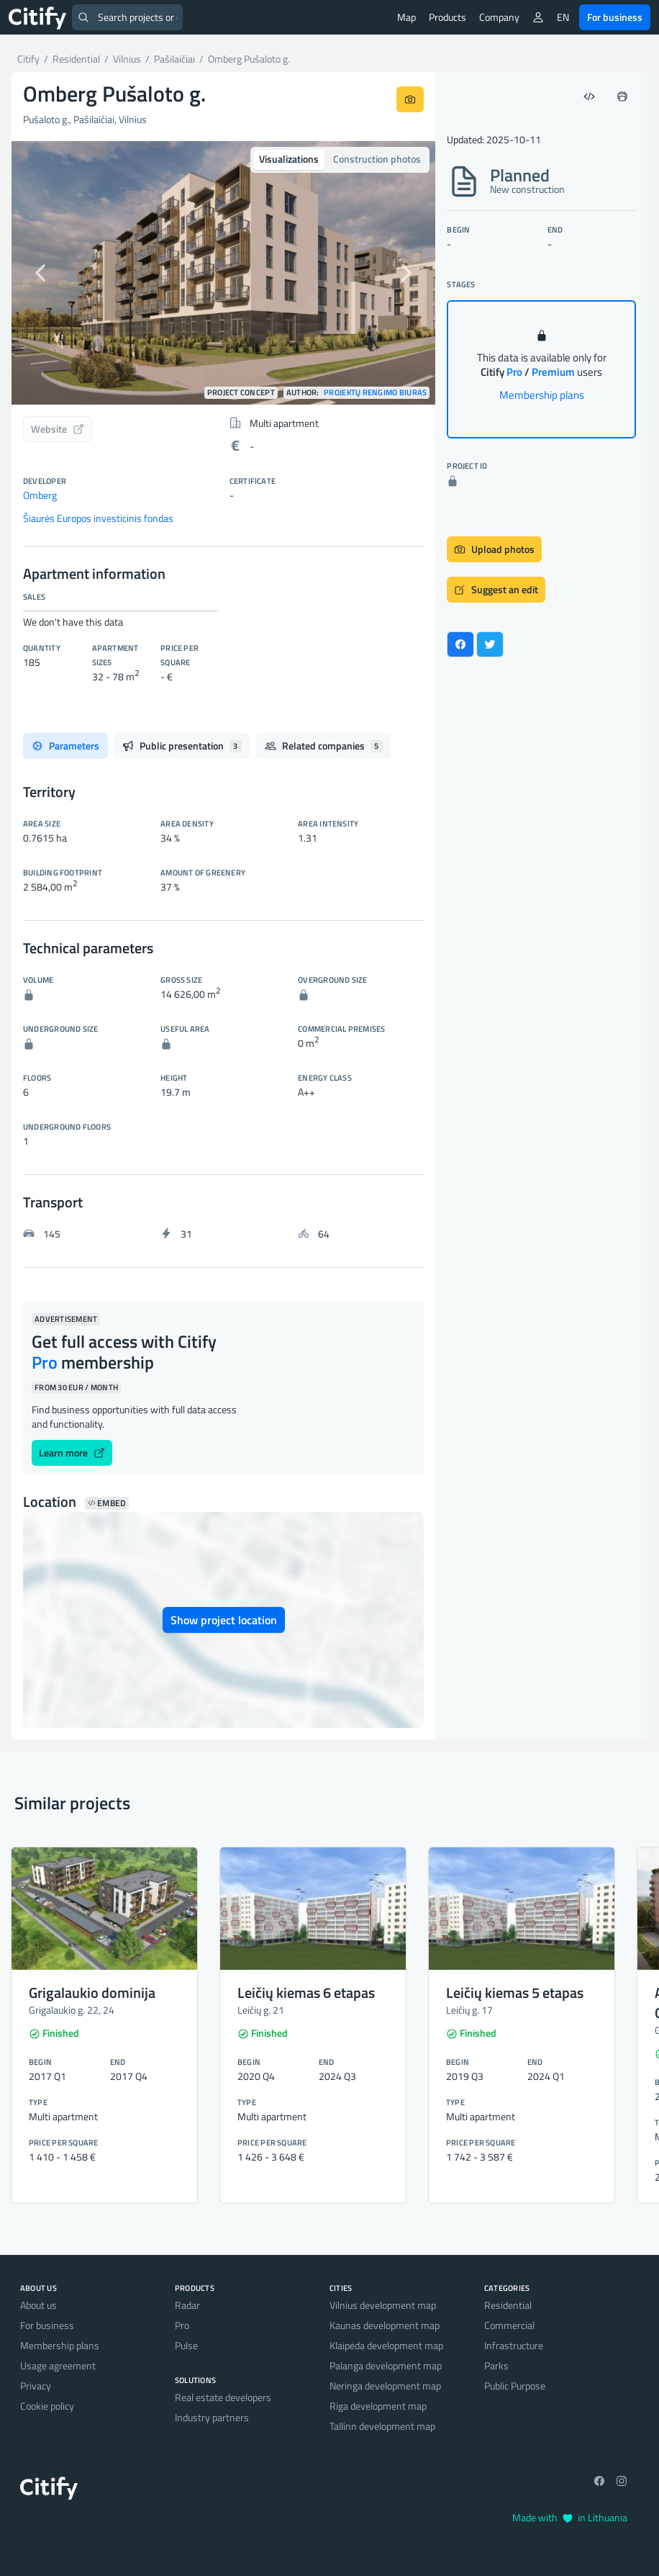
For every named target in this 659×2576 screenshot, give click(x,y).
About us (38, 2304)
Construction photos (377, 158)
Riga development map (378, 2405)
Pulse (186, 2345)
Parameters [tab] (65, 745)
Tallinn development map (382, 2425)
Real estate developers (223, 2397)
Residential (508, 2304)
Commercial (509, 2325)
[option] (223, 273)
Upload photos (494, 549)
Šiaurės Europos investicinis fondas (98, 518)
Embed (107, 1503)
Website (57, 428)
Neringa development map (385, 2385)
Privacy (35, 2385)
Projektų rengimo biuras (375, 393)
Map (406, 16)
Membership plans (541, 395)
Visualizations (289, 158)
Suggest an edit (496, 589)
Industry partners (212, 2417)
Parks (496, 2365)
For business (614, 16)
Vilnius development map (383, 2304)
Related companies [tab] (324, 745)
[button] (43, 273)
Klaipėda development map (386, 2345)
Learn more (72, 1452)
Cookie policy (47, 2405)
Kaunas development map (385, 2325)
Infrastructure (513, 2345)
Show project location (224, 1620)
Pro (182, 2325)
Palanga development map (386, 2365)
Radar (187, 2304)
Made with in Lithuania (569, 2517)
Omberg (40, 495)
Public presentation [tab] (182, 745)
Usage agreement (58, 2365)
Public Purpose (514, 2385)
